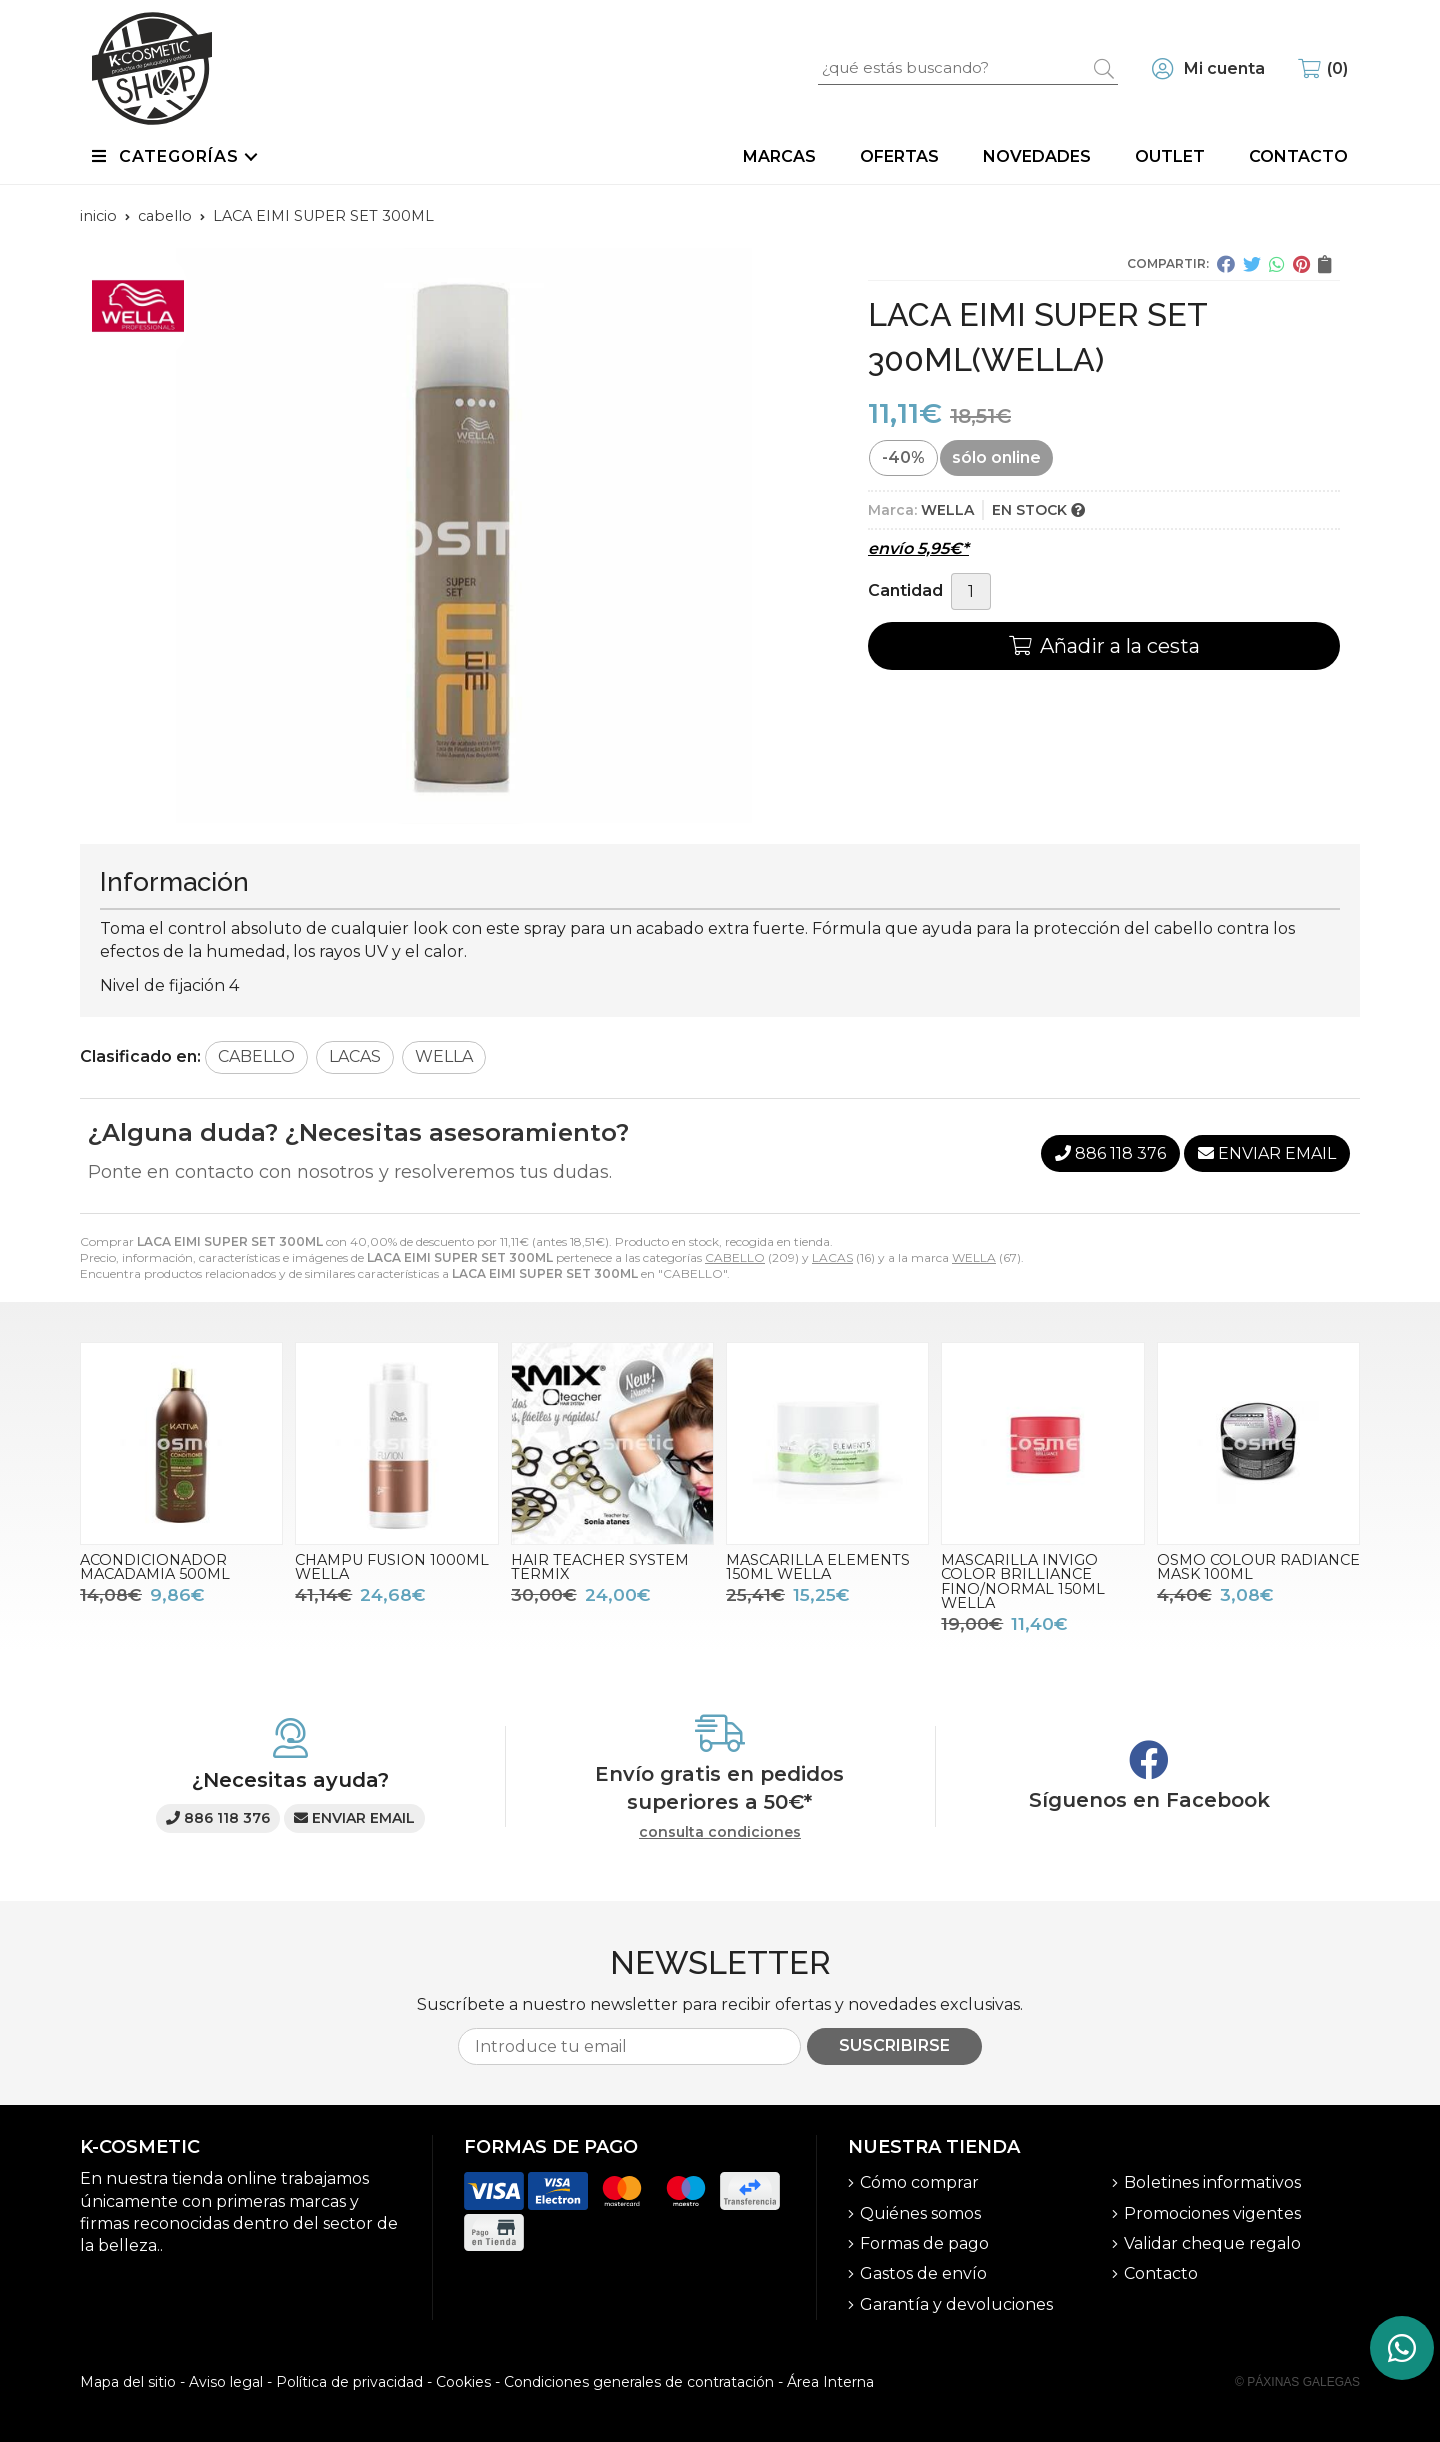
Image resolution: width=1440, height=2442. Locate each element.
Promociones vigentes (1212, 2213)
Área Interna (830, 2382)
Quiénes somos (920, 2213)
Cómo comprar (919, 2182)
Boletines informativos (1212, 2182)
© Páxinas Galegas (1297, 2382)
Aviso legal (226, 2382)
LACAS (832, 1257)
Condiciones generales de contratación (639, 2382)
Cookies (463, 2382)
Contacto (1161, 2273)
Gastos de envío (923, 2273)
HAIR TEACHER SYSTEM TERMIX (600, 1567)
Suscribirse (894, 2045)
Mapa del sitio (128, 2382)
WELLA (974, 1257)
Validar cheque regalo (1212, 2243)
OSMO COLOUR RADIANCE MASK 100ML (1258, 1567)
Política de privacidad (349, 2382)
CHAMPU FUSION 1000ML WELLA (392, 1567)
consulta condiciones (720, 1832)
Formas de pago (924, 2243)
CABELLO (735, 1257)
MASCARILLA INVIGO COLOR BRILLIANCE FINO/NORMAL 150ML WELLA (1023, 1581)
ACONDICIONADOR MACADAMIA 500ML (155, 1567)
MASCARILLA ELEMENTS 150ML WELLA (818, 1567)
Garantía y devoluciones (956, 2304)
